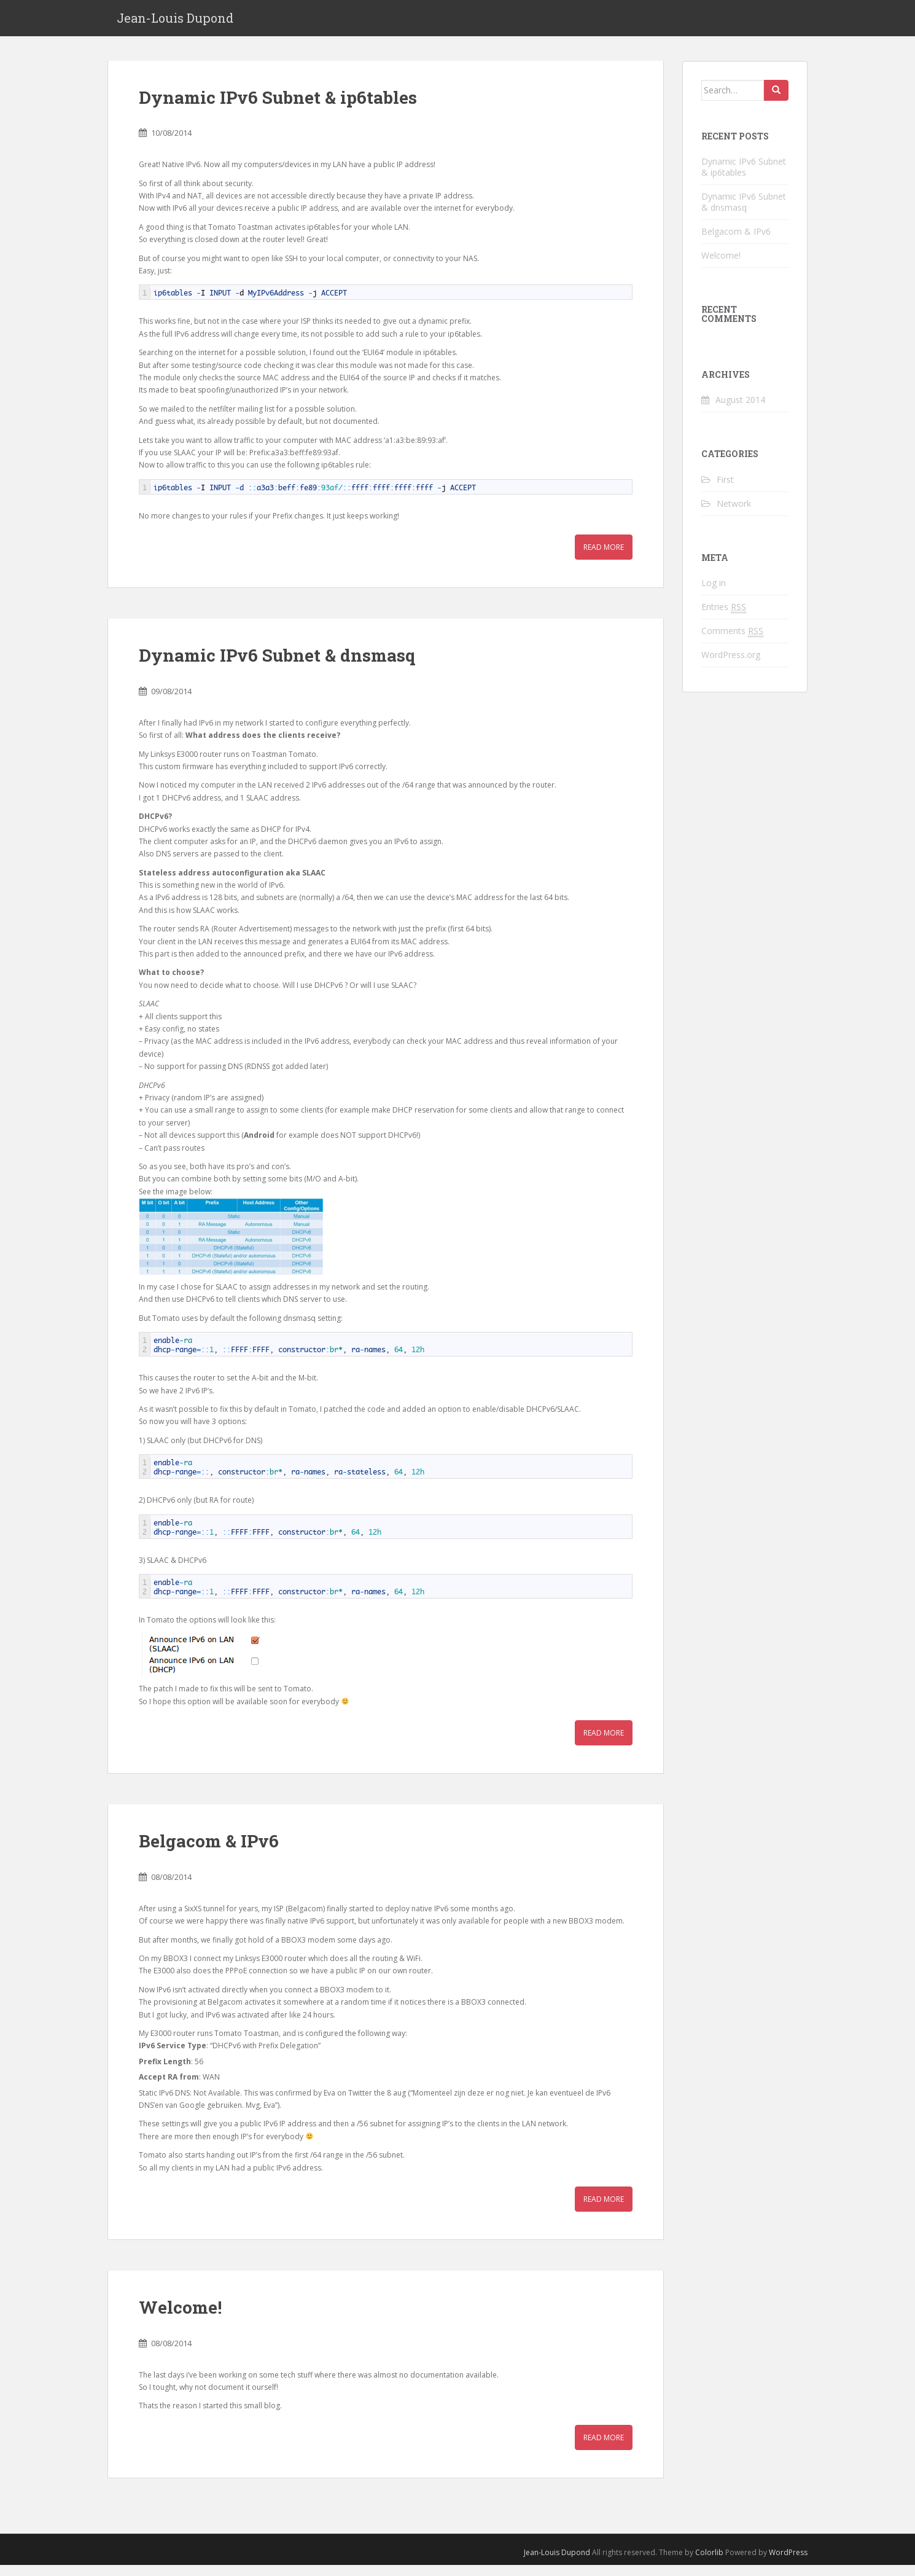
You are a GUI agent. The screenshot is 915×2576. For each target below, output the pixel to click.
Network (734, 514)
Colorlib (709, 2563)
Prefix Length (165, 2072)
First (725, 490)
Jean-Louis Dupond (175, 23)
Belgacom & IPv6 (209, 1852)
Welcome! (180, 2317)
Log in (713, 593)
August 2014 (740, 411)
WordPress (788, 2563)
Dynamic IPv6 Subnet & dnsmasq (277, 666)
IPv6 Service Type (172, 2056)
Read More (603, 557)
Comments (732, 641)
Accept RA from (169, 2088)
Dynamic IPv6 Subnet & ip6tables (278, 107)
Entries (723, 617)
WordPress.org (730, 665)
